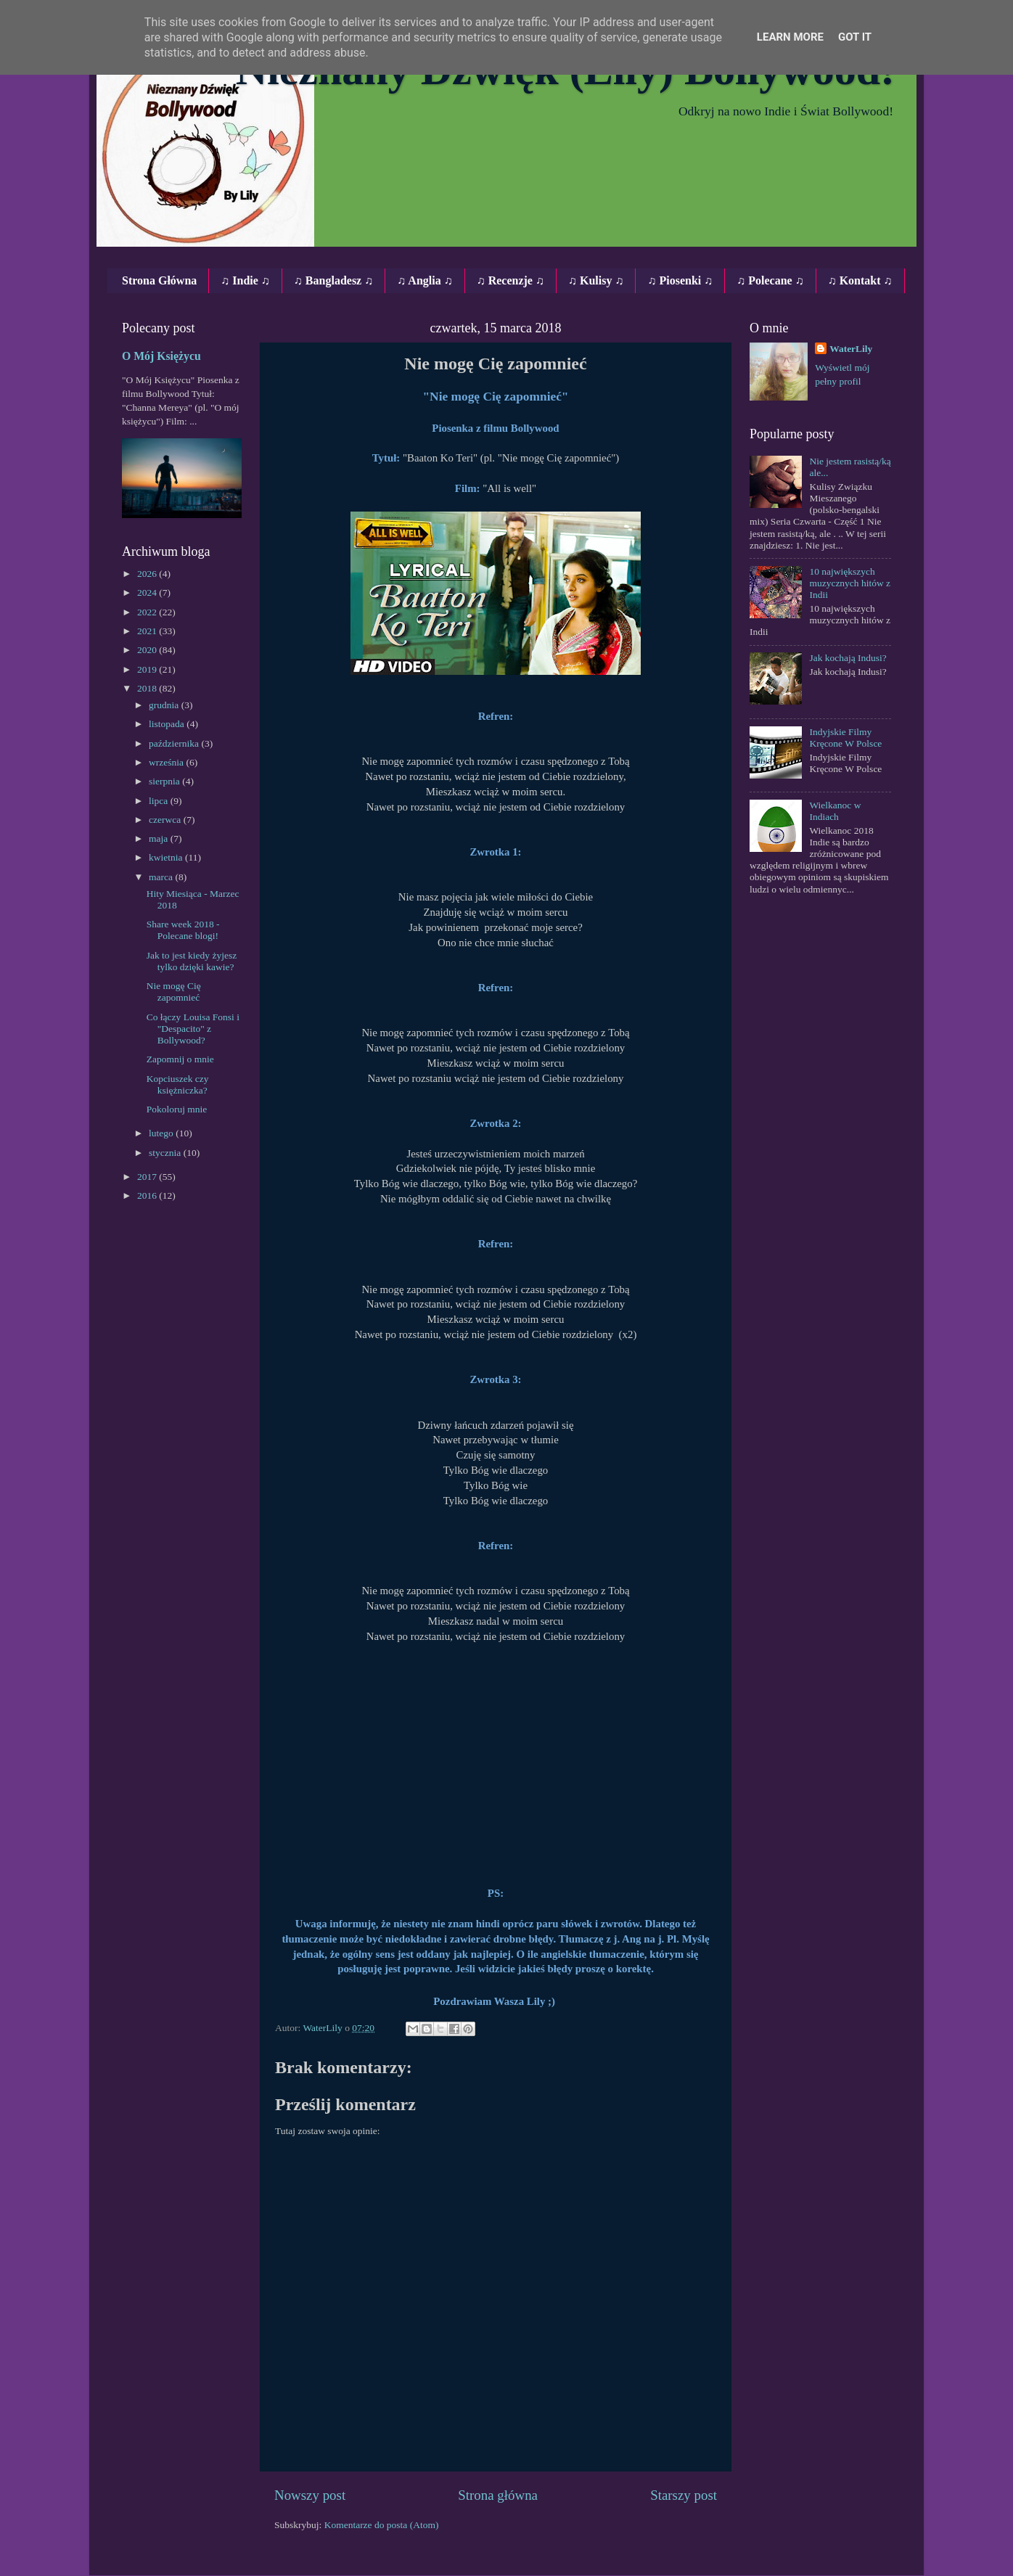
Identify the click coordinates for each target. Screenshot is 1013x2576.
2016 (148, 1195)
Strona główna (498, 2495)
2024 (148, 592)
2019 (148, 669)
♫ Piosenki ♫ (680, 280)
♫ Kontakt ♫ (860, 280)
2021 (148, 630)
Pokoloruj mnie (177, 1109)
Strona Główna (159, 280)
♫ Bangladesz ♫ (333, 280)
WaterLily (850, 348)
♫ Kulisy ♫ (595, 280)
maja (160, 838)
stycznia (166, 1152)
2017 (148, 1176)
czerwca (166, 819)
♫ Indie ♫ (245, 280)
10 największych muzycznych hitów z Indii (849, 583)
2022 (148, 612)
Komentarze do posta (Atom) (381, 2524)
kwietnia (167, 857)
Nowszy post (309, 2495)
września (167, 762)
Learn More (790, 37)
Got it (854, 37)
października (175, 743)
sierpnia (165, 781)
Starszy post (683, 2495)
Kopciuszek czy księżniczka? (178, 1084)
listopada (167, 723)
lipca (160, 800)
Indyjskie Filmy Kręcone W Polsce (845, 737)
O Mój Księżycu (161, 356)
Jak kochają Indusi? (847, 657)
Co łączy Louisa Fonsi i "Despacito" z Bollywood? (193, 1029)
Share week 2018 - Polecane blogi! (183, 930)
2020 (148, 649)
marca (162, 876)
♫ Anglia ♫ (424, 280)
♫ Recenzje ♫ (510, 280)
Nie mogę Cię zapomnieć (174, 991)
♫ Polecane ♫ (770, 280)
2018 (148, 688)
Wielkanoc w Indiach (835, 811)
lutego (162, 1133)
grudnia (165, 705)
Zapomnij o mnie (180, 1059)
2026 (148, 573)
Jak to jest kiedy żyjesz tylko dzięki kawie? (192, 961)
